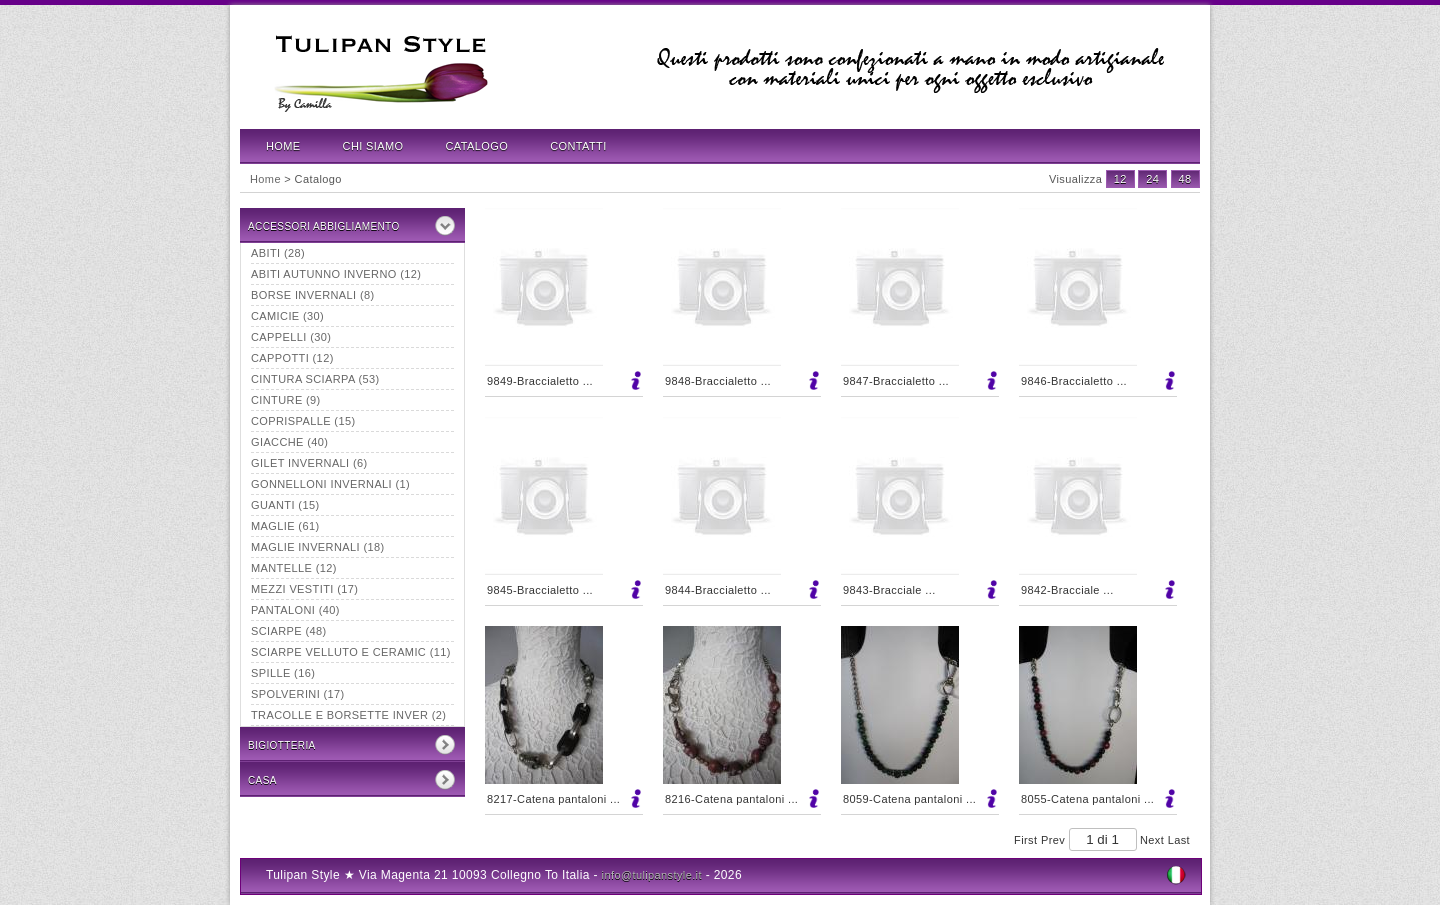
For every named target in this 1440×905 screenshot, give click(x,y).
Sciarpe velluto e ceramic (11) (351, 652)
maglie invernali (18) (318, 547)
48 (1185, 179)
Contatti (578, 146)
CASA (262, 780)
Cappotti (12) (292, 358)
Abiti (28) (278, 253)
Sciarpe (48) (289, 631)
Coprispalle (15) (303, 421)
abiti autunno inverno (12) (336, 274)
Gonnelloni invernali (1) (330, 484)
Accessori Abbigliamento (324, 226)
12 (1120, 179)
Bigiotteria (282, 745)
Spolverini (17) (298, 694)
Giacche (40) (289, 442)
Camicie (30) (287, 316)
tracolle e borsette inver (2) (348, 715)
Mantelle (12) (294, 568)
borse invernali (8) (313, 295)
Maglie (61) (285, 526)
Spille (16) (283, 673)
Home (283, 146)
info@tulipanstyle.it (652, 875)
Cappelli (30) (291, 337)
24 (1152, 179)
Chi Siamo (373, 146)
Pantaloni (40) (295, 610)
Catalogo (477, 146)
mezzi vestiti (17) (304, 589)
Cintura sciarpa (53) (315, 379)
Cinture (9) (286, 400)
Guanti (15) (285, 505)
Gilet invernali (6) (309, 463)
